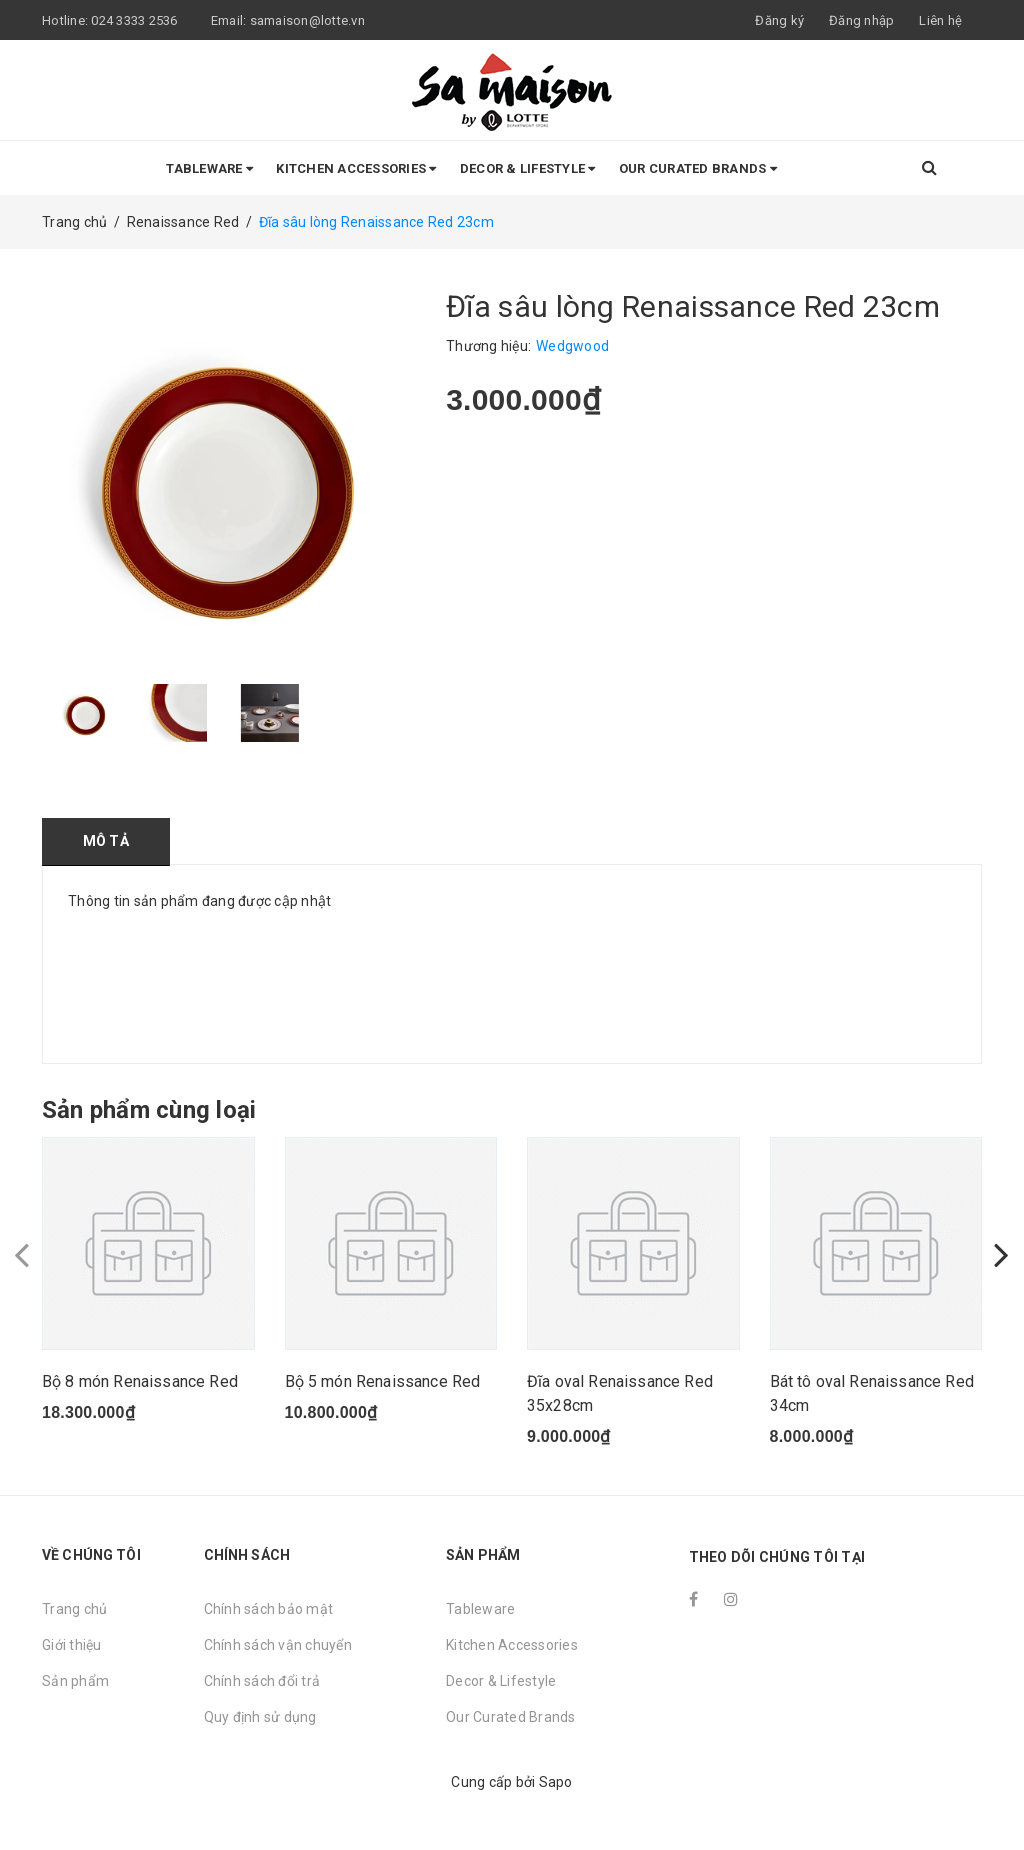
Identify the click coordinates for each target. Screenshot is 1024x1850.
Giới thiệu (72, 1645)
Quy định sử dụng (260, 1717)
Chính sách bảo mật (269, 1609)
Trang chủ (74, 1609)
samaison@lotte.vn (307, 20)
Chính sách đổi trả (262, 1681)
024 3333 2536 (136, 20)
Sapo (556, 1782)
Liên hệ (940, 20)
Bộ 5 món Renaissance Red (383, 1381)
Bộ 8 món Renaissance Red (140, 1381)
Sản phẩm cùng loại (149, 1110)
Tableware (209, 168)
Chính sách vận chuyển (278, 1645)
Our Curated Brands (698, 168)
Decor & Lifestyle (528, 168)
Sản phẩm (75, 1681)
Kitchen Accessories (356, 168)
